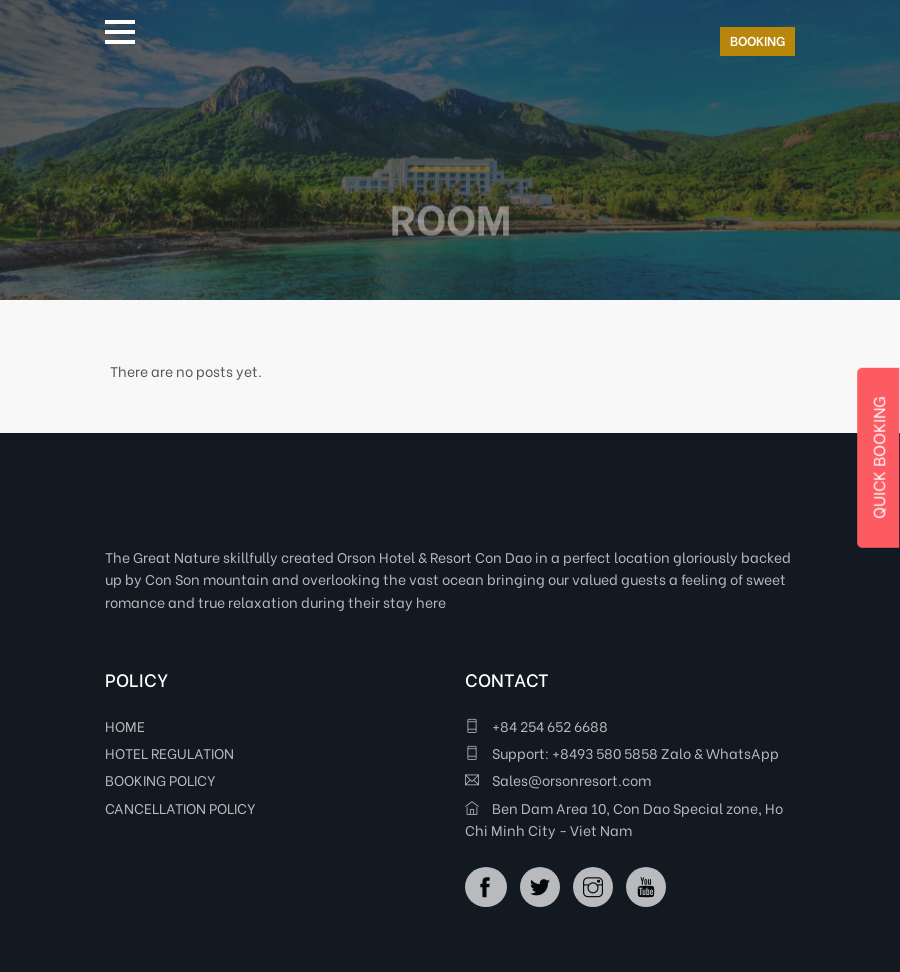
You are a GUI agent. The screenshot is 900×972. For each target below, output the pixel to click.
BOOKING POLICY (160, 779)
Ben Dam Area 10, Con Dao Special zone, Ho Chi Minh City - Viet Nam (624, 818)
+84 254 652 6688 (536, 725)
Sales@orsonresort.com (558, 779)
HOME (125, 725)
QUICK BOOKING (877, 458)
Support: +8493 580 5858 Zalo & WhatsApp (622, 752)
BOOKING (757, 39)
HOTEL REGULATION (169, 752)
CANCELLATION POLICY (180, 807)
